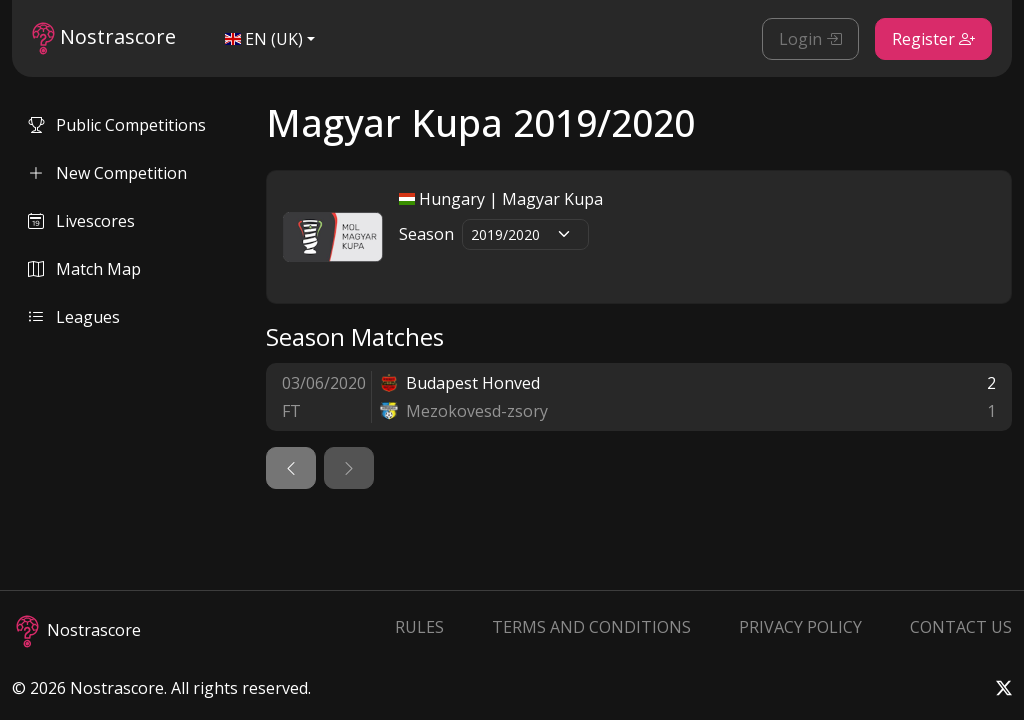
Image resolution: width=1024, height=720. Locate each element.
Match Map (84, 269)
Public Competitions (117, 125)
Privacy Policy (800, 627)
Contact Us (961, 627)
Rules (419, 627)
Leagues (74, 317)
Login (810, 39)
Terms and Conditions (591, 627)
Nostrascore (104, 38)
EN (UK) (264, 39)
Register (933, 39)
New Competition (107, 173)
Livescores (81, 221)
